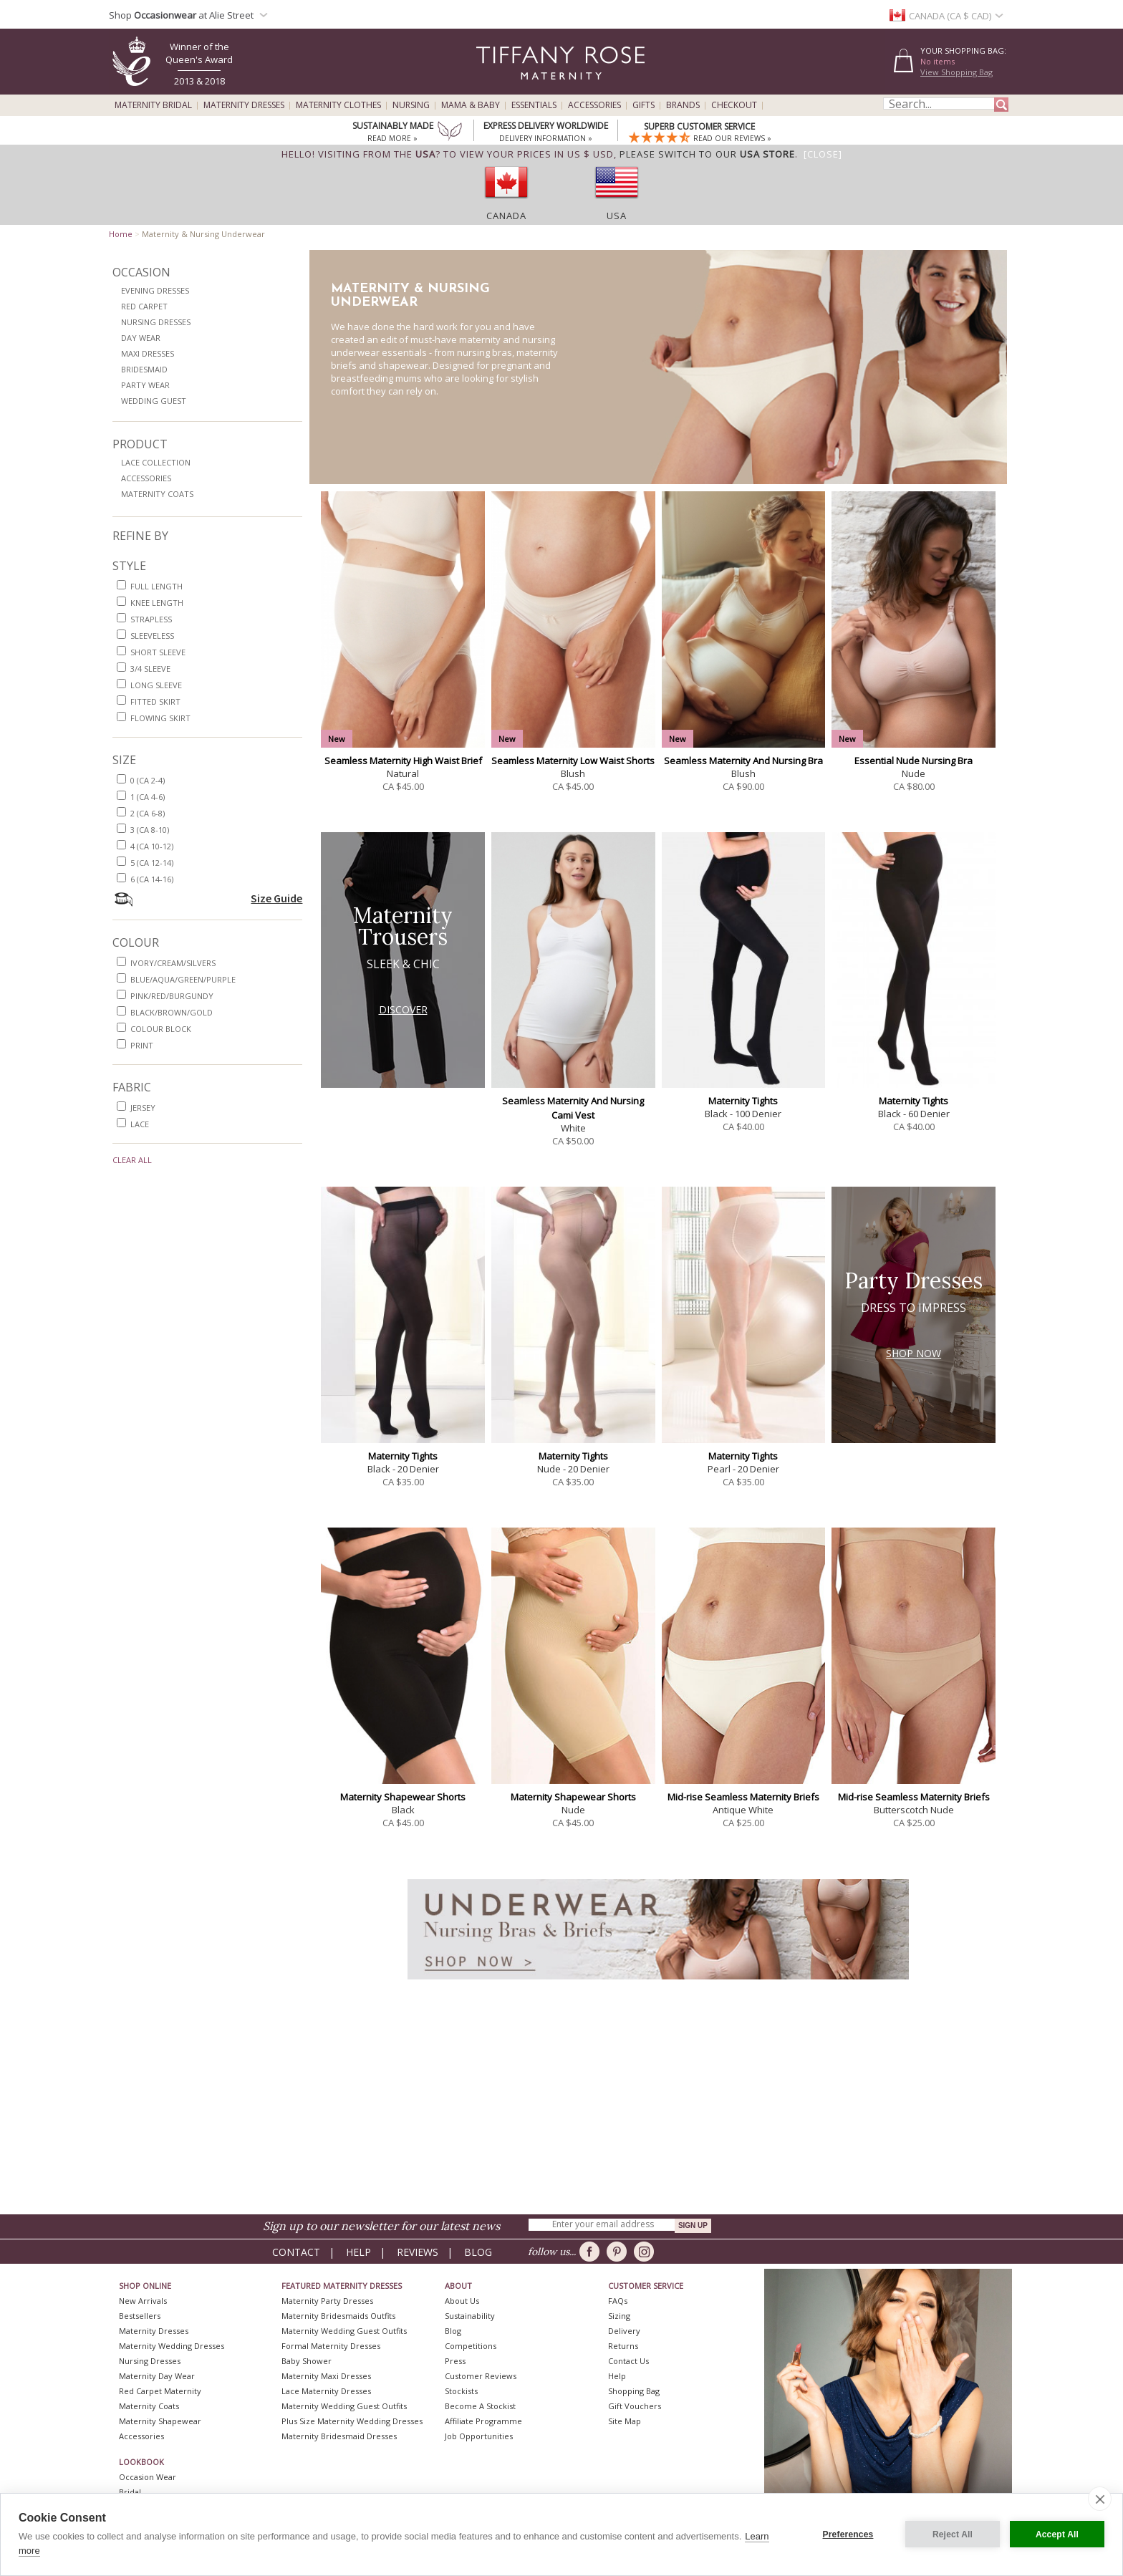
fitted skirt (155, 701)
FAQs (617, 2300)
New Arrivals (143, 2300)
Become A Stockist (480, 2406)
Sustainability (470, 2315)
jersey (142, 1107)
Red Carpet (144, 306)
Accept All (1057, 2534)
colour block (160, 1028)
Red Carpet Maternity (160, 2391)
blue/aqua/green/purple (183, 979)
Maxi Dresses (147, 353)
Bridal (130, 2491)
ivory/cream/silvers (173, 962)
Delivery (624, 2330)
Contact (296, 2252)
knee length (156, 602)
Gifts (643, 105)
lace (139, 1124)
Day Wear (140, 337)
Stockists (461, 2391)
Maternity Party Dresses (327, 2300)
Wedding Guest (153, 400)
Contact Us (628, 2360)
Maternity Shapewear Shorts (403, 1796)
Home (120, 233)
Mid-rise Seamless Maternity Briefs (743, 1796)
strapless (151, 619)
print (141, 1045)
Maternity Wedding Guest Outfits (344, 2330)
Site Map (624, 2421)
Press (455, 2360)
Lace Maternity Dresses (326, 2391)
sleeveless (152, 635)
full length (156, 586)
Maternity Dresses (243, 105)
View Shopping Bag (956, 72)
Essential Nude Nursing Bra (913, 760)
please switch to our (707, 154)
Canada (506, 215)
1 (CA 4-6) (147, 796)
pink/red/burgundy (171, 995)
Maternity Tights (743, 1100)
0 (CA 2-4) (147, 780)
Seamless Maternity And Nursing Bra (743, 760)
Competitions (470, 2345)
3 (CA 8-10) (149, 829)
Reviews (417, 2252)
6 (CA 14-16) (151, 879)
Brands (683, 105)
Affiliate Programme (483, 2421)
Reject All (952, 2534)
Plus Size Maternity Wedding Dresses (352, 2421)
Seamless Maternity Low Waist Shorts (573, 760)
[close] (1100, 2498)
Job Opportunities (479, 2436)
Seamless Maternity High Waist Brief (403, 760)
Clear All (132, 1159)
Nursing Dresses (156, 322)
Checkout (734, 105)
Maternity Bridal (153, 105)
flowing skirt (160, 718)
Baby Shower (306, 2360)
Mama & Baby (470, 105)
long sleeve (156, 685)
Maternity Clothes (338, 105)
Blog (478, 2252)
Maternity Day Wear (157, 2375)
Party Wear (145, 385)
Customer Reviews (480, 2375)
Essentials (533, 105)
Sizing (619, 2315)
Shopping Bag (634, 2391)
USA (617, 215)
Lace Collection (156, 462)
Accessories (594, 105)
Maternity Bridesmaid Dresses (339, 2436)
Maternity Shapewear (160, 2421)
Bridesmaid (144, 369)
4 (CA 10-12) (151, 846)
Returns (623, 2345)
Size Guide (276, 898)
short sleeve (157, 652)
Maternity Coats (157, 493)
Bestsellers (139, 2315)
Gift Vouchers (634, 2406)
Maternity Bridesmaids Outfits (338, 2315)
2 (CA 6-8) (147, 813)
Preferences (848, 2534)
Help (358, 2252)
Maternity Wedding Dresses (171, 2345)
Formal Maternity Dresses (330, 2345)
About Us (462, 2300)
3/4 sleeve (150, 668)
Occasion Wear (147, 2476)
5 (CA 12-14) (151, 862)
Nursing (411, 105)
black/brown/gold (171, 1012)
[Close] (823, 154)
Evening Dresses (155, 290)
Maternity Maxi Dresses (326, 2375)
